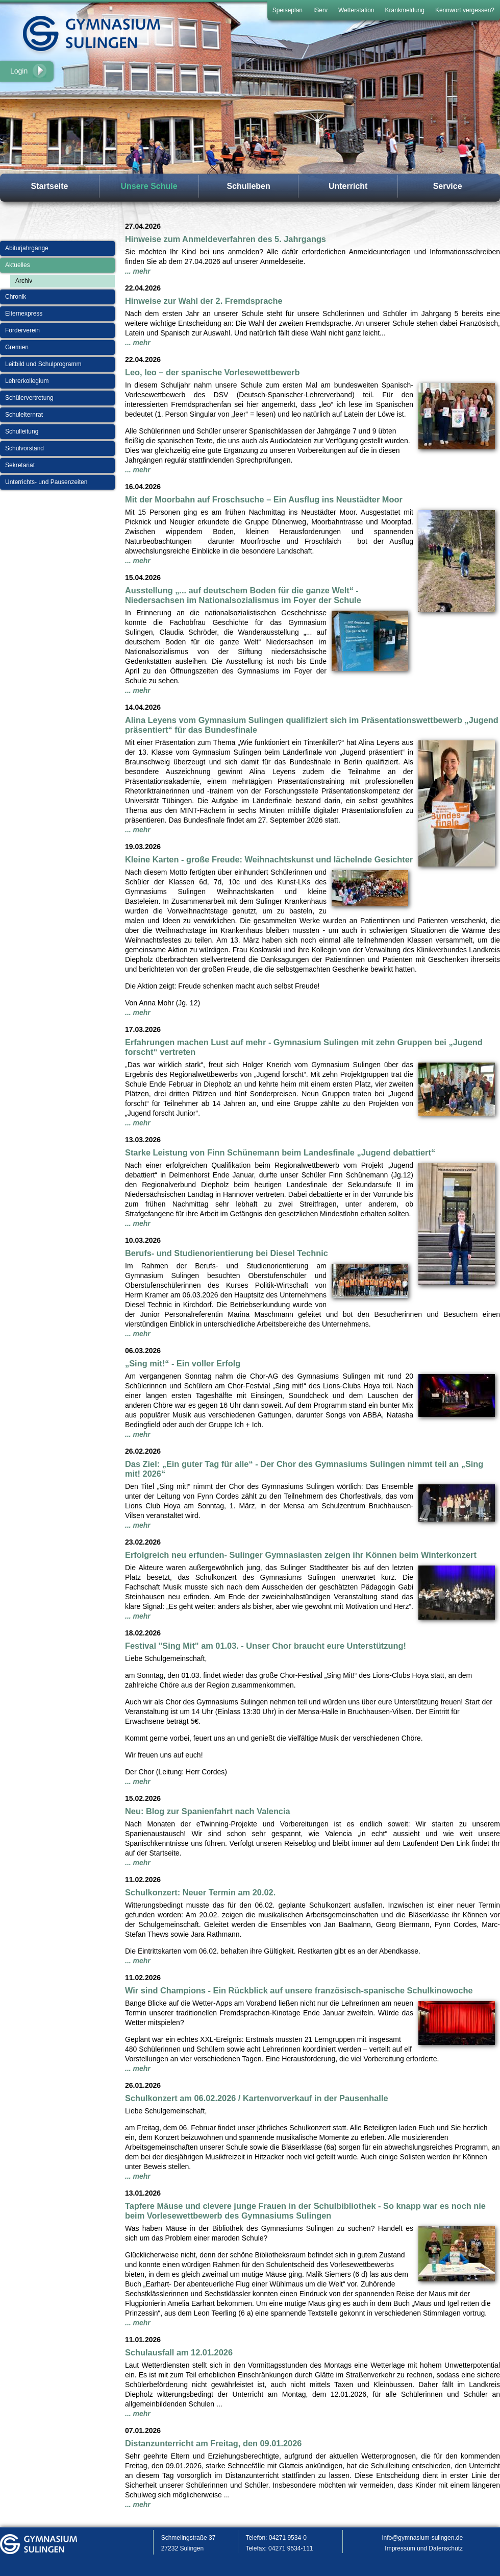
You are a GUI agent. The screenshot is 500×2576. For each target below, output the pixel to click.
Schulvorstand (24, 448)
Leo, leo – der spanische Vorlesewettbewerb (212, 372)
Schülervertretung (29, 397)
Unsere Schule (148, 186)
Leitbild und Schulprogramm (43, 364)
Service (447, 186)
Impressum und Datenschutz (424, 2548)
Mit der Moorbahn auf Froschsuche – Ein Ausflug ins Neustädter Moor (264, 499)
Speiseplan (287, 10)
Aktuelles (17, 265)
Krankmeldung (404, 10)
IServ (320, 10)
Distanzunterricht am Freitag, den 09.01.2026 (213, 2443)
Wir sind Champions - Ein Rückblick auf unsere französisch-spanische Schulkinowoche (299, 1990)
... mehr (138, 271)
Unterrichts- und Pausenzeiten (46, 482)
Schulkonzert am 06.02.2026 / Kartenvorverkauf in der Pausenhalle (256, 2098)
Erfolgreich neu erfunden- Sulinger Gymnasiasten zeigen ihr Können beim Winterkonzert (301, 1554)
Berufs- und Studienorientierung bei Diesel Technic (226, 1253)
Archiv (23, 280)
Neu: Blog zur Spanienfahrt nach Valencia (207, 1811)
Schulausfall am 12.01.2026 (179, 2352)
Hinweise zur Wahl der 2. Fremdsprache (204, 300)
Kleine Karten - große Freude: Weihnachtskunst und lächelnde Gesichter (269, 859)
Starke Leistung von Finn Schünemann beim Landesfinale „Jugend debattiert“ (280, 1152)
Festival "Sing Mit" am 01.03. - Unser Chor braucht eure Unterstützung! (265, 1645)
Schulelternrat (24, 414)
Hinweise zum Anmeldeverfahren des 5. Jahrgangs (225, 239)
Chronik (15, 296)
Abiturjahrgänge (26, 248)
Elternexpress (23, 313)
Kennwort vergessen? (464, 10)
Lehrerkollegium (26, 380)
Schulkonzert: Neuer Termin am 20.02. (200, 1892)
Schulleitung (21, 431)
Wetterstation (356, 10)
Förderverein (22, 330)
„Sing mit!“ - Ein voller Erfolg (182, 1363)
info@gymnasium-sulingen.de (422, 2537)
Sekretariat (20, 465)
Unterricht (348, 186)
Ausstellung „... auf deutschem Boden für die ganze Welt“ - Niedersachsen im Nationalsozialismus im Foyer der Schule (243, 595)
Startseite (49, 186)
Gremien (17, 347)
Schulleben (248, 186)
